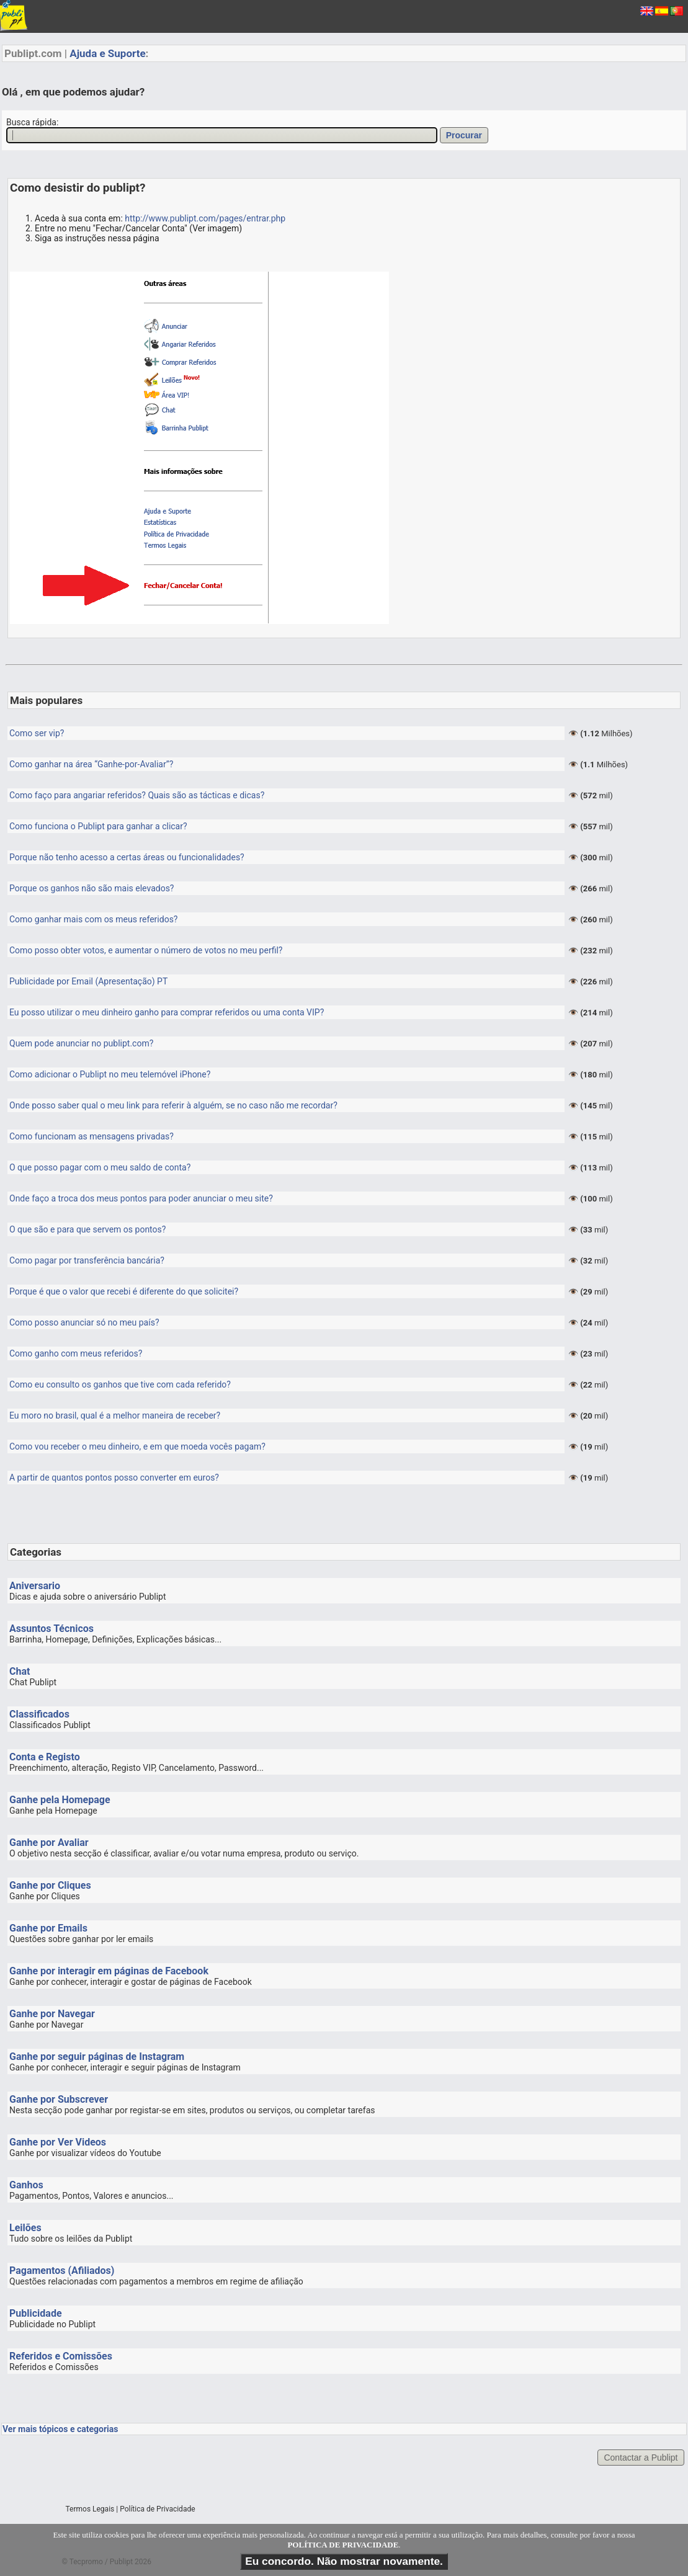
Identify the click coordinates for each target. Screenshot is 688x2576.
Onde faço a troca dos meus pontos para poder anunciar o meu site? (141, 1198)
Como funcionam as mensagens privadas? (91, 1136)
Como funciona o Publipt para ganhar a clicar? (98, 826)
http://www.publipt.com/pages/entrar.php (205, 218)
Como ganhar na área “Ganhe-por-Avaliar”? (91, 764)
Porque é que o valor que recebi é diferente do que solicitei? (123, 1291)
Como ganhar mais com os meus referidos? (93, 919)
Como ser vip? (36, 733)
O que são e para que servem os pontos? (87, 1229)
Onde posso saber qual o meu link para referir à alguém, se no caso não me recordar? (173, 1105)
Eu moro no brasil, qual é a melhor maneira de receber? (114, 1415)
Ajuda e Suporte (107, 53)
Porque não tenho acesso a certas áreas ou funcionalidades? (126, 857)
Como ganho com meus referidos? (75, 1353)
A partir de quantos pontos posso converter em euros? (114, 1477)
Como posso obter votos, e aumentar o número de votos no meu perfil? (145, 950)
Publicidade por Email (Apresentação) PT (88, 981)
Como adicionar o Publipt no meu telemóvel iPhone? (109, 1074)
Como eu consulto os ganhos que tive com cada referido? (120, 1384)
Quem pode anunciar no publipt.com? (81, 1043)
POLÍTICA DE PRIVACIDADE (342, 2544)
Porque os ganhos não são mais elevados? (91, 888)
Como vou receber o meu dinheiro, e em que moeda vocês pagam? (137, 1446)
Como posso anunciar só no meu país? (84, 1322)
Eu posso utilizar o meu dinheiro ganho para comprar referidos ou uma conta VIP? (166, 1012)
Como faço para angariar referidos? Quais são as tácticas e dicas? (136, 795)
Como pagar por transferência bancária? (86, 1260)
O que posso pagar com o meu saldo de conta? (99, 1167)
